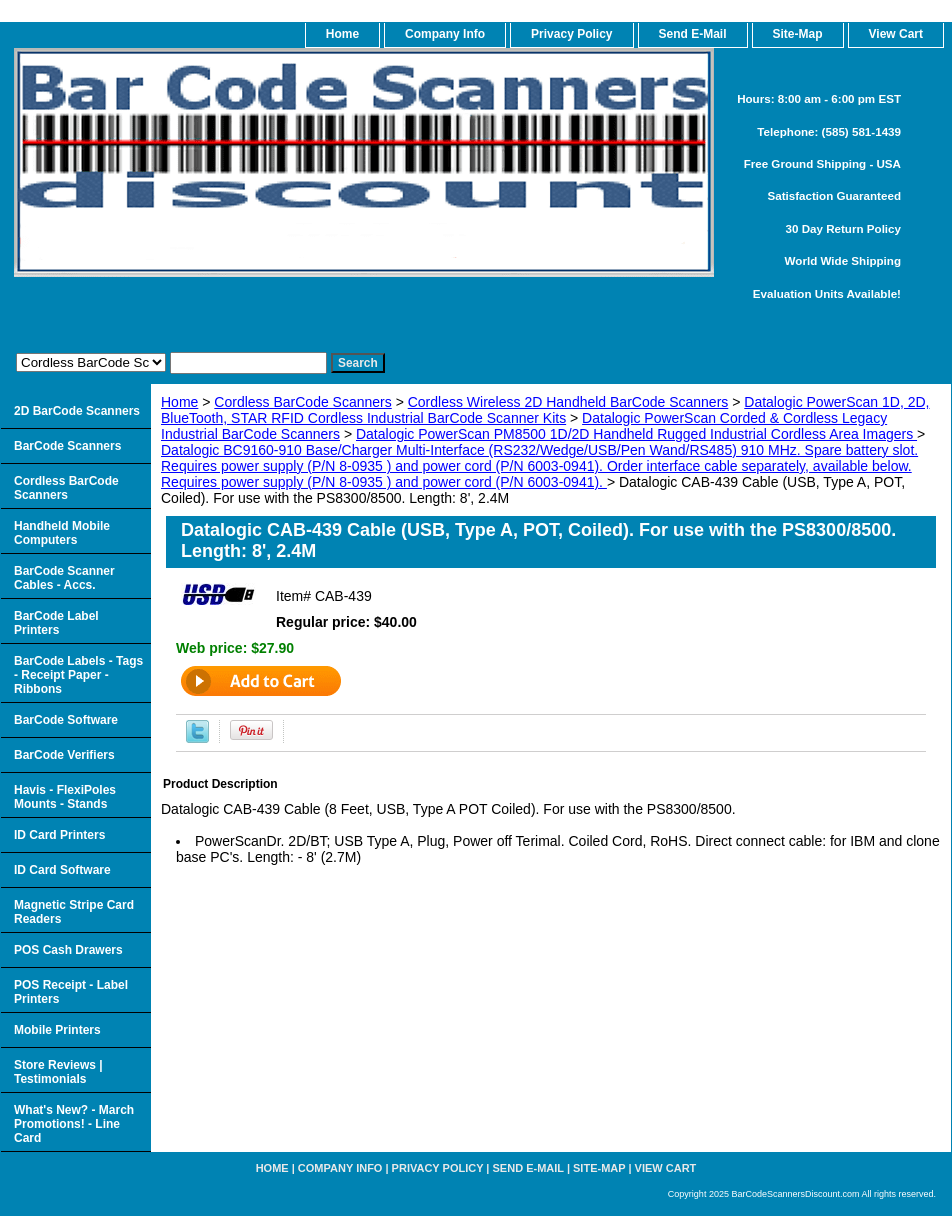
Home (179, 402)
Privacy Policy (571, 34)
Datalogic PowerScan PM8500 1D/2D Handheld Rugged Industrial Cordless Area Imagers (636, 434)
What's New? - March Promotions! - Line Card (74, 1124)
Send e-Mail (528, 1168)
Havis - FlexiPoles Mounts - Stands (65, 797)
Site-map (599, 1168)
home (342, 34)
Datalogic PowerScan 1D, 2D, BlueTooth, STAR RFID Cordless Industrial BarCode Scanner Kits (545, 410)
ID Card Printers (59, 835)
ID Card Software (62, 870)
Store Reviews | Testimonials (58, 1072)
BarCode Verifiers (64, 755)
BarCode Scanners (67, 446)
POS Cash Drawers (68, 950)
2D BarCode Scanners (77, 411)
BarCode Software (66, 720)
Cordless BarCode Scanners (302, 402)
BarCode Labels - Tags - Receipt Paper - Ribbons (78, 675)
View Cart (666, 1168)
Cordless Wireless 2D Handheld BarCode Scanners (568, 402)
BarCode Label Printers (56, 623)
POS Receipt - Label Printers (71, 992)
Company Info (445, 34)
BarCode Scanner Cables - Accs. (64, 578)
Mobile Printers (57, 1030)
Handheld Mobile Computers (62, 533)
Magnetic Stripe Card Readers (74, 912)
